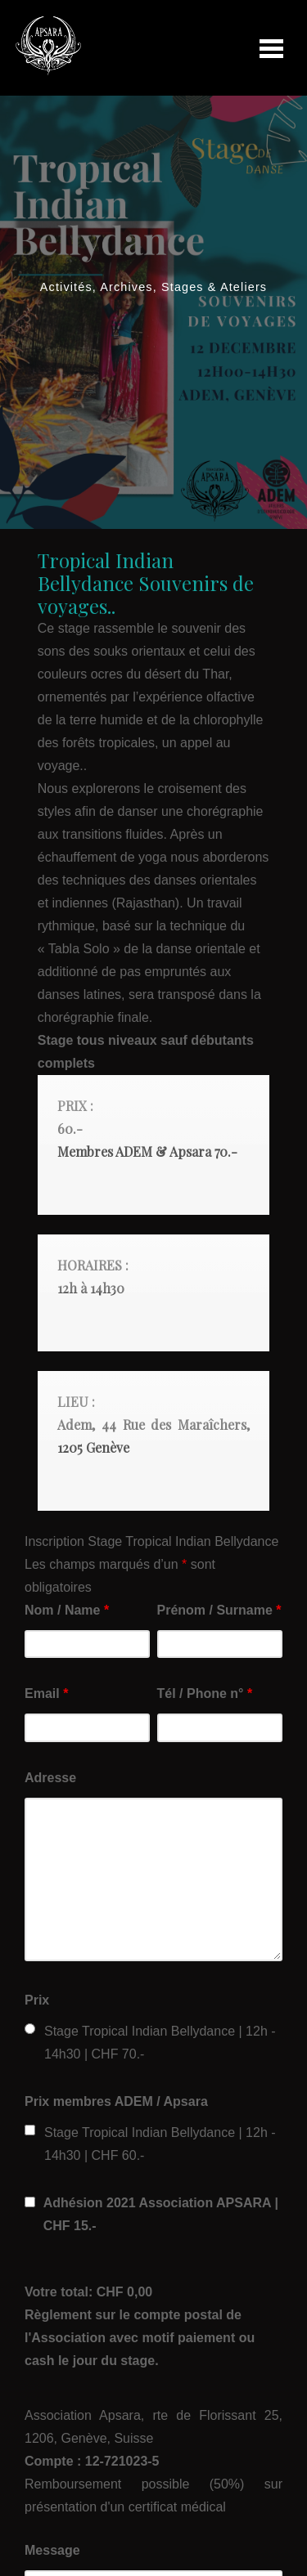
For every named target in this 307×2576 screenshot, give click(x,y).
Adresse (50, 1778)
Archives (126, 286)
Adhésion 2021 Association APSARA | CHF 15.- (160, 2214)
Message (52, 2550)
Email (46, 1693)
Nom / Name (67, 1610)
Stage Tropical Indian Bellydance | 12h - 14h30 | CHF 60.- (160, 2144)
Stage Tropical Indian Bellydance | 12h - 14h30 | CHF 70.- (160, 2042)
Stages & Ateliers (214, 286)
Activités (66, 286)
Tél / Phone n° (205, 1693)
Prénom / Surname (219, 1610)
